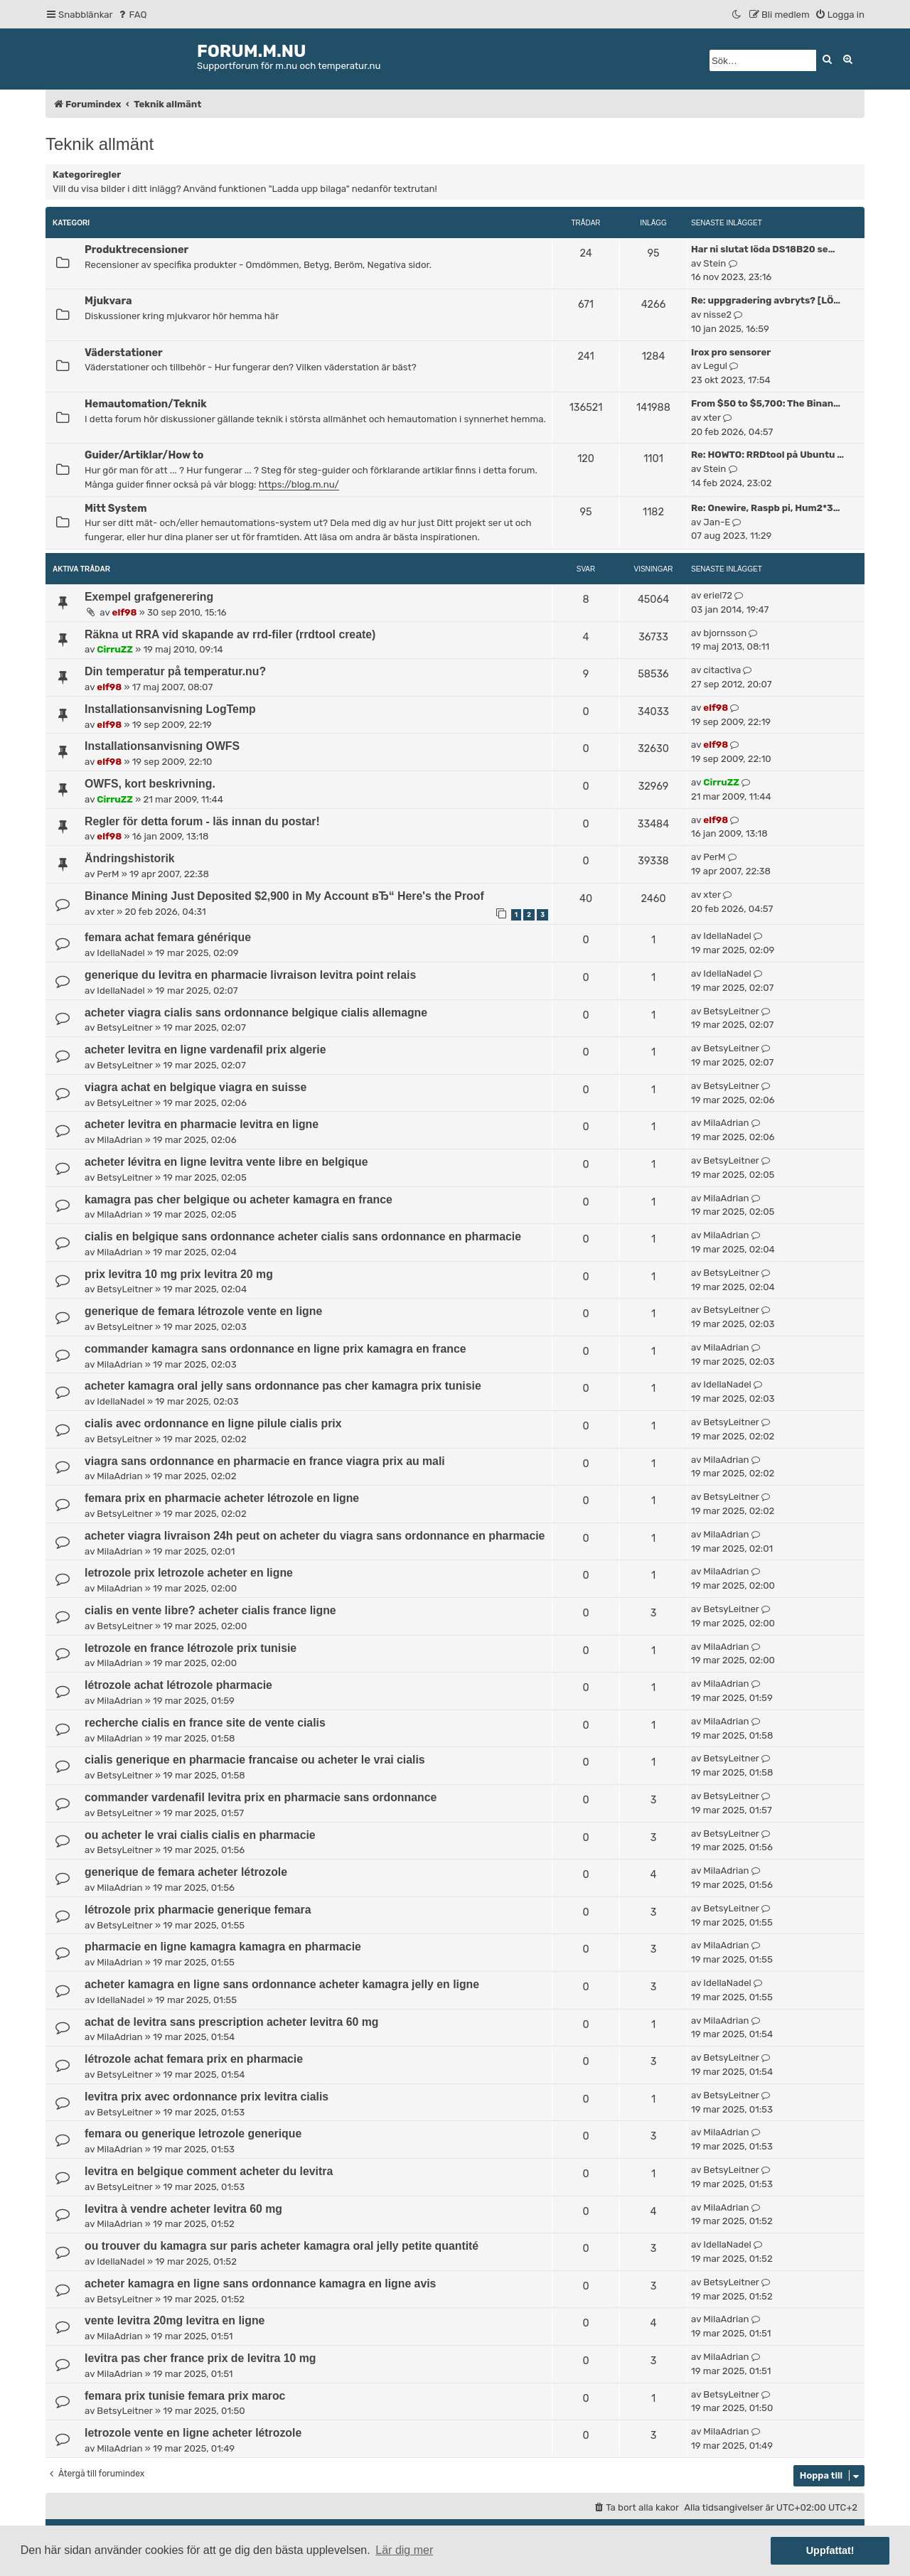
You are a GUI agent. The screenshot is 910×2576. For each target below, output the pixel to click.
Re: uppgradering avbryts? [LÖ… (765, 300)
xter (712, 417)
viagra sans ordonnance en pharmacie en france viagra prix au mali (265, 1461)
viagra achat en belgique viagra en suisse (195, 1087)
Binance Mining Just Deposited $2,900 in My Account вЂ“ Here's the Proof (284, 896)
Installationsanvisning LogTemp (170, 709)
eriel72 (717, 595)
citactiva (722, 670)
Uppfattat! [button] (830, 2550)
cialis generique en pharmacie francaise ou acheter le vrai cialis (255, 1760)
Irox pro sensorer (731, 352)
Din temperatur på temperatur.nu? (175, 671)
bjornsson (724, 633)
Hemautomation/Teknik (146, 403)
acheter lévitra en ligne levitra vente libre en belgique (226, 1162)
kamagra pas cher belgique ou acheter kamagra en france (238, 1199)
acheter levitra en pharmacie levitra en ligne (201, 1124)
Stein (714, 263)
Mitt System (115, 508)
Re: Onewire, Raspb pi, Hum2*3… (765, 508)
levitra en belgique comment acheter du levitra (209, 2171)
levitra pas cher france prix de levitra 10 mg (200, 2358)
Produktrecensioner (136, 249)
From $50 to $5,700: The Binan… (765, 403)
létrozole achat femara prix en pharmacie (194, 2059)
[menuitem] (132, 14)
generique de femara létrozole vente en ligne (203, 1311)
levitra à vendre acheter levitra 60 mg (183, 2209)
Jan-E (716, 522)
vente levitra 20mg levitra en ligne (174, 2320)
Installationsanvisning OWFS (162, 746)
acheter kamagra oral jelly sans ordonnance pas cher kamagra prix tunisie (283, 1386)
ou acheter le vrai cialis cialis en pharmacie (200, 1835)
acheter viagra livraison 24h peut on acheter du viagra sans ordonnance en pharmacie (315, 1536)
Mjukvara (108, 300)
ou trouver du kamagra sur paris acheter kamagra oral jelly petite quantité (281, 2246)
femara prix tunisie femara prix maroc (185, 2396)
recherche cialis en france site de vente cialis (205, 1723)
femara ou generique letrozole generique (193, 2133)
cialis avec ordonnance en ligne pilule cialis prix (213, 1423)
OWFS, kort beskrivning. (150, 784)
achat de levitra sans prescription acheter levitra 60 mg (231, 2022)
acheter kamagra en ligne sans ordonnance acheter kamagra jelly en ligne (282, 1984)
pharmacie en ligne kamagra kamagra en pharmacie (223, 1947)
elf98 (124, 612)
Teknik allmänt (100, 144)
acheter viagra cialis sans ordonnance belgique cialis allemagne (256, 1013)
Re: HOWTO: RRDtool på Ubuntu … (767, 454)
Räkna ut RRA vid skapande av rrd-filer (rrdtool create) (230, 634)
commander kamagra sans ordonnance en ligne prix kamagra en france (275, 1349)
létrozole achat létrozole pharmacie (178, 1685)
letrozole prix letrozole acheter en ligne (189, 1573)
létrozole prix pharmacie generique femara (198, 1910)
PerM (108, 874)
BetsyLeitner (124, 1027)
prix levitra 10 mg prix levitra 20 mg (179, 1274)
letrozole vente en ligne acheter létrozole (193, 2433)
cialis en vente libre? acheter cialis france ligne (210, 1610)
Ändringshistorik (130, 858)
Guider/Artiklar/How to (144, 455)
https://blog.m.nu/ (299, 484)
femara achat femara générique (168, 937)
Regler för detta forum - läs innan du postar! (202, 821)
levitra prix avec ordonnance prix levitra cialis (206, 2097)
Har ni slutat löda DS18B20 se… (763, 249)
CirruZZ (115, 649)
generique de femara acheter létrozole (186, 1872)
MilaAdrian (119, 1139)
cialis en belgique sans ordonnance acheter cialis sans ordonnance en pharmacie (303, 1236)
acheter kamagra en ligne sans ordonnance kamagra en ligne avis (260, 2283)
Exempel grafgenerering (149, 597)
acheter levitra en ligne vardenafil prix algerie (205, 1049)
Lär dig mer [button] (404, 2550)
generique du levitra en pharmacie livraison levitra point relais (250, 975)
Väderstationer (124, 352)
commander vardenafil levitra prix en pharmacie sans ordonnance (261, 1797)
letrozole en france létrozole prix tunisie (190, 1648)
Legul (715, 365)
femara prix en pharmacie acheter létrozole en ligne (222, 1498)
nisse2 (717, 314)
